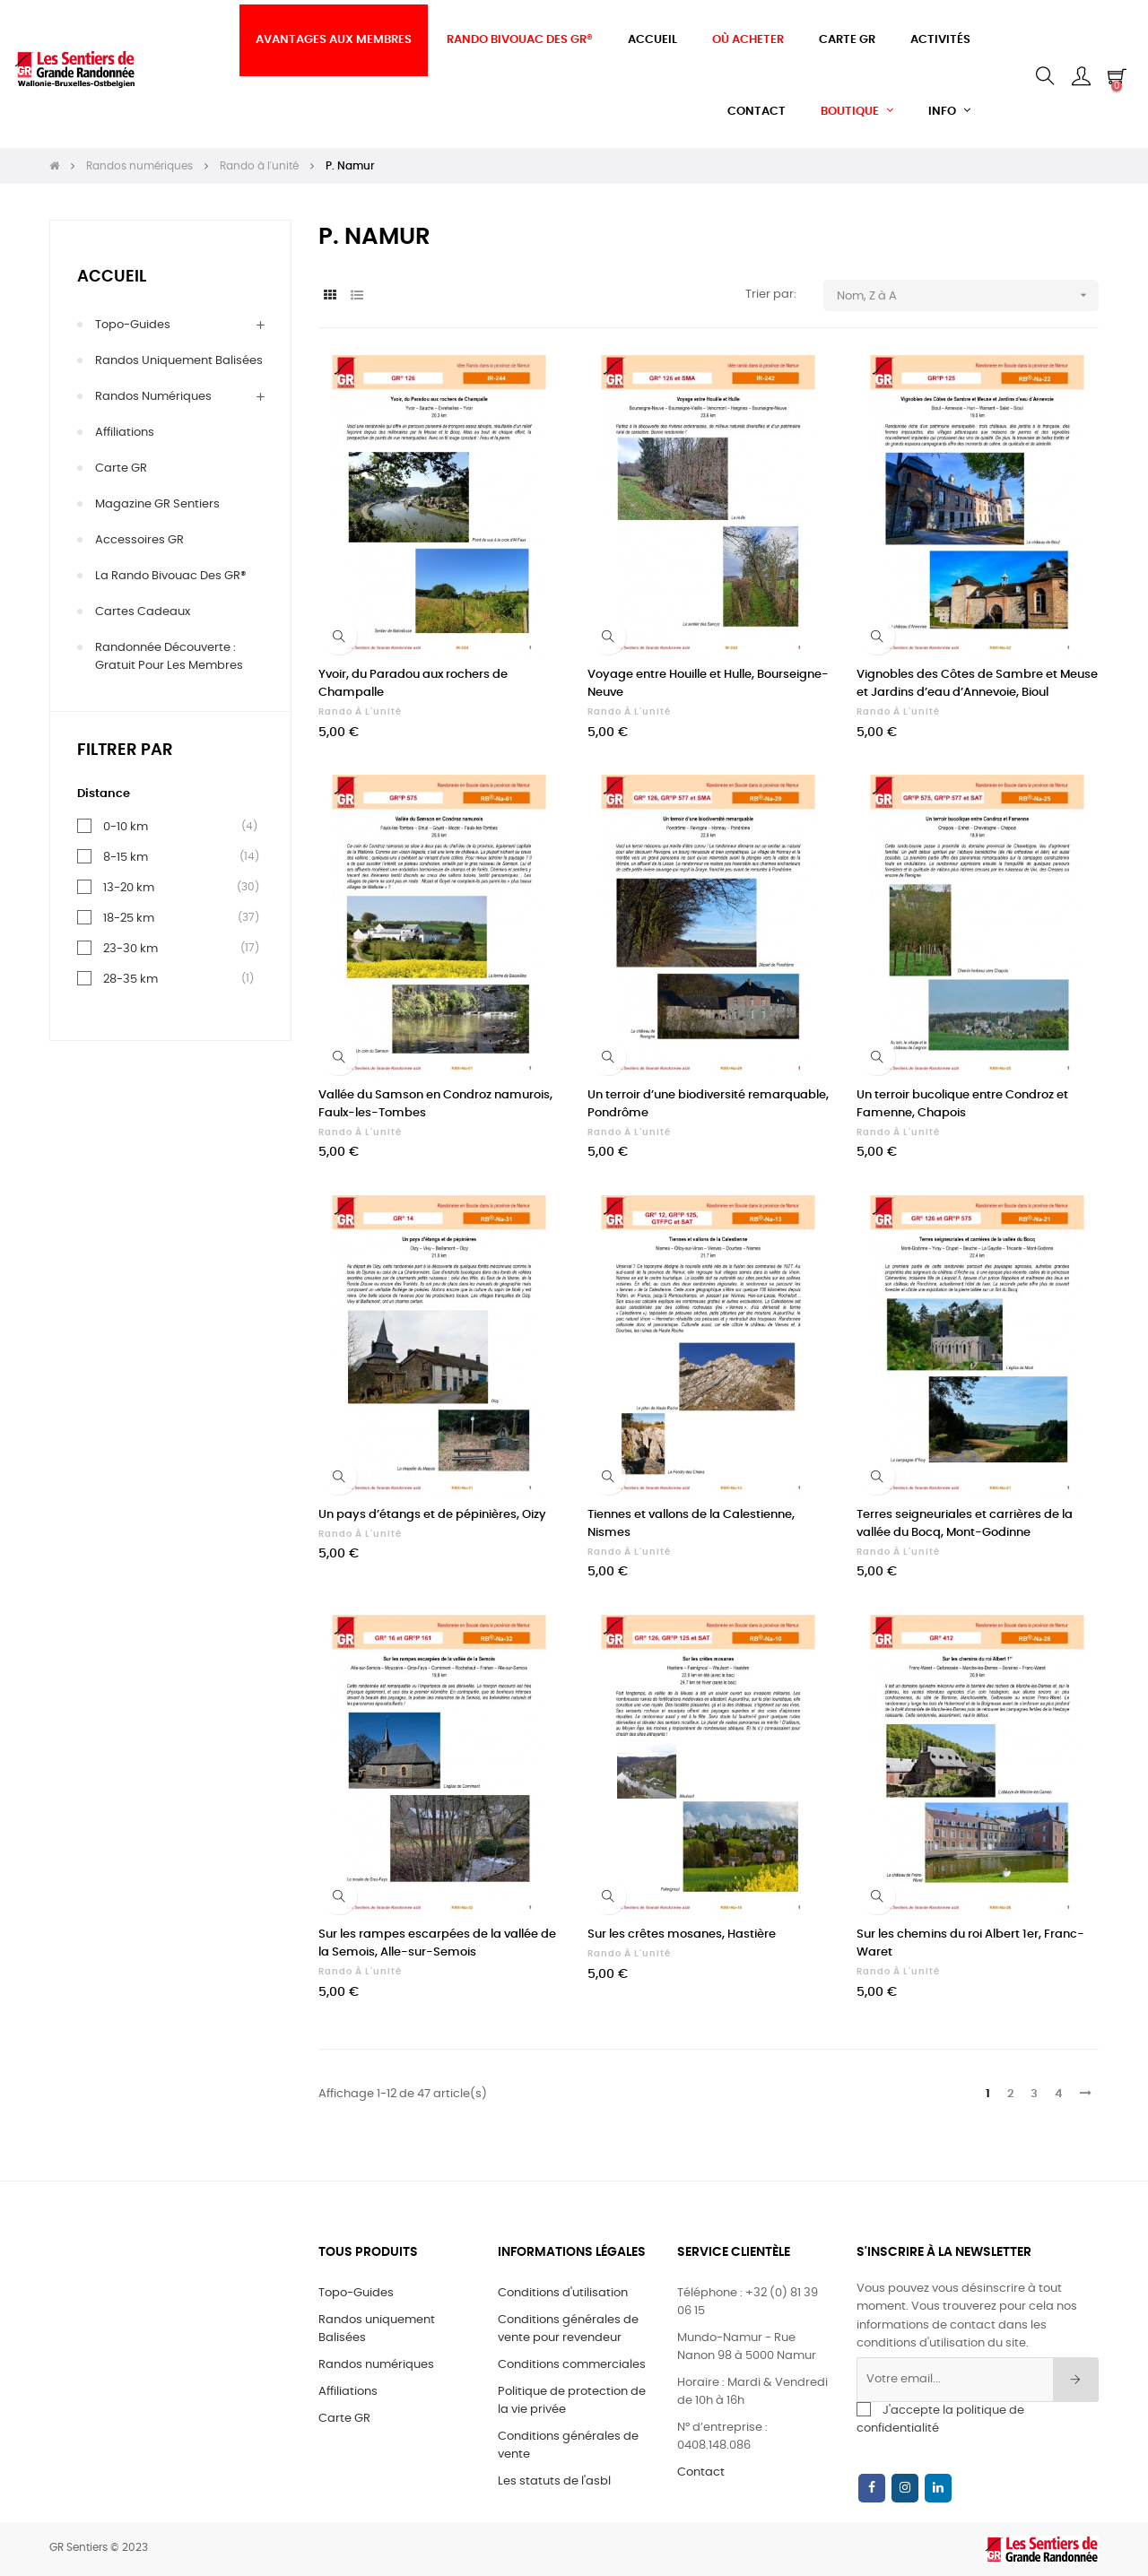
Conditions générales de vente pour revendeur (568, 2329)
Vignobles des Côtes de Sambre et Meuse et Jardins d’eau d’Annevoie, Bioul (977, 683)
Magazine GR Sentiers (157, 504)
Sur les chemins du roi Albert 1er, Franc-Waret (970, 1943)
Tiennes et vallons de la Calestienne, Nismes (691, 1524)
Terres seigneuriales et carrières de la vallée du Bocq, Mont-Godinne (965, 1524)
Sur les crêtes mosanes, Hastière (681, 1934)
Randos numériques (153, 397)
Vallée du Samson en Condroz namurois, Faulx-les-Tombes (435, 1104)
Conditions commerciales (572, 2365)
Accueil (111, 277)
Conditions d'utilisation (563, 2293)
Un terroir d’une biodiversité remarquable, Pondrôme (708, 1104)
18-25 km (128, 918)
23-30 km (130, 949)
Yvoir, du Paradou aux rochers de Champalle (413, 683)
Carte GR (121, 468)
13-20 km (128, 888)
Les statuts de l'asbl (554, 2481)
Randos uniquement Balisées (179, 361)
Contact (701, 2472)
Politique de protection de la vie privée (572, 2401)
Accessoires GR (139, 540)
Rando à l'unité (360, 711)
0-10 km (125, 827)
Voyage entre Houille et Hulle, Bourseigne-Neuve (708, 683)
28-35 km (130, 979)
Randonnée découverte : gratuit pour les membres (169, 657)
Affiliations (124, 432)
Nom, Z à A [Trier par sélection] (968, 295)
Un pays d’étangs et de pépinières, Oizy (432, 1515)
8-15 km (125, 857)
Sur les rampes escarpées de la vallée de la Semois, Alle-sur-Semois (437, 1943)
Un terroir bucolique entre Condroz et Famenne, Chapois (962, 1104)
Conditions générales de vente (568, 2445)
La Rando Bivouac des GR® (171, 576)
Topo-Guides (132, 325)
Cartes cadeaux (142, 612)
